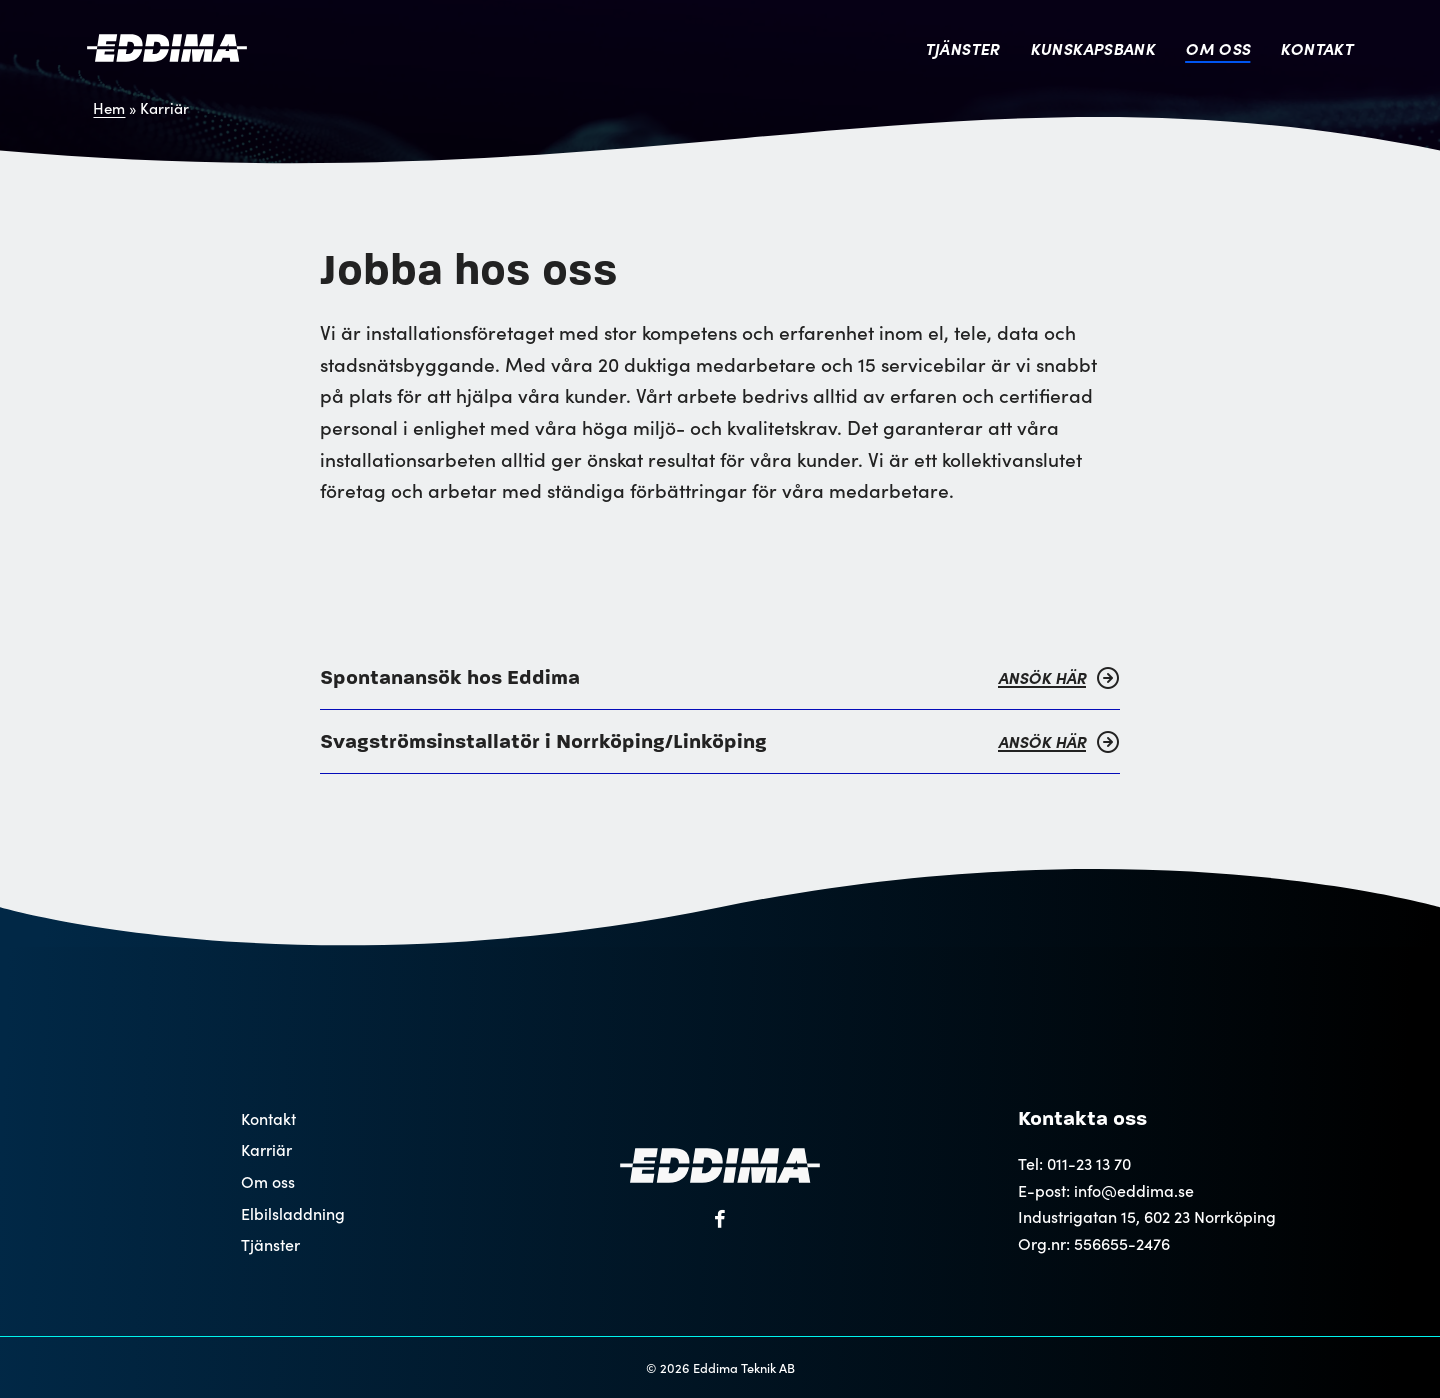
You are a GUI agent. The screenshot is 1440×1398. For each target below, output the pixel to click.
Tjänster (962, 48)
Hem (109, 107)
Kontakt (1316, 48)
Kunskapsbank (1093, 48)
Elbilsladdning (293, 1213)
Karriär (266, 1149)
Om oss (1217, 48)
